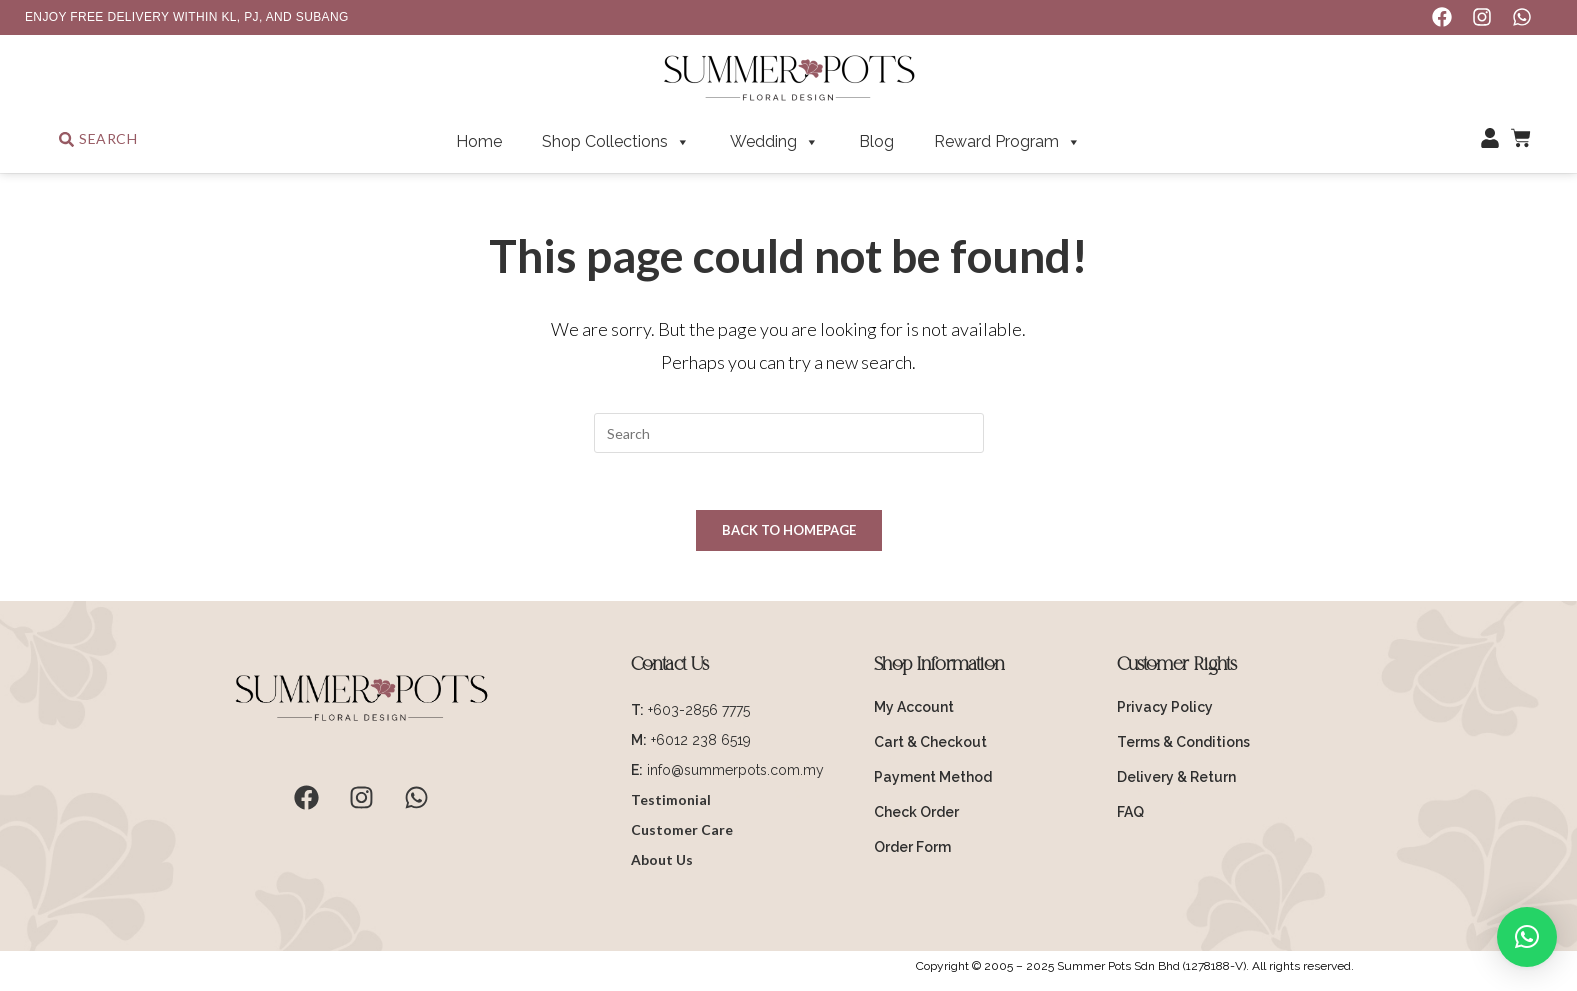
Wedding (774, 142)
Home (479, 141)
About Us (662, 862)
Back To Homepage (789, 533)
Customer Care (682, 832)
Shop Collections (616, 142)
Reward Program (1007, 142)
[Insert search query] (789, 433)
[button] (1527, 937)
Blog (876, 141)
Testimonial (671, 802)
